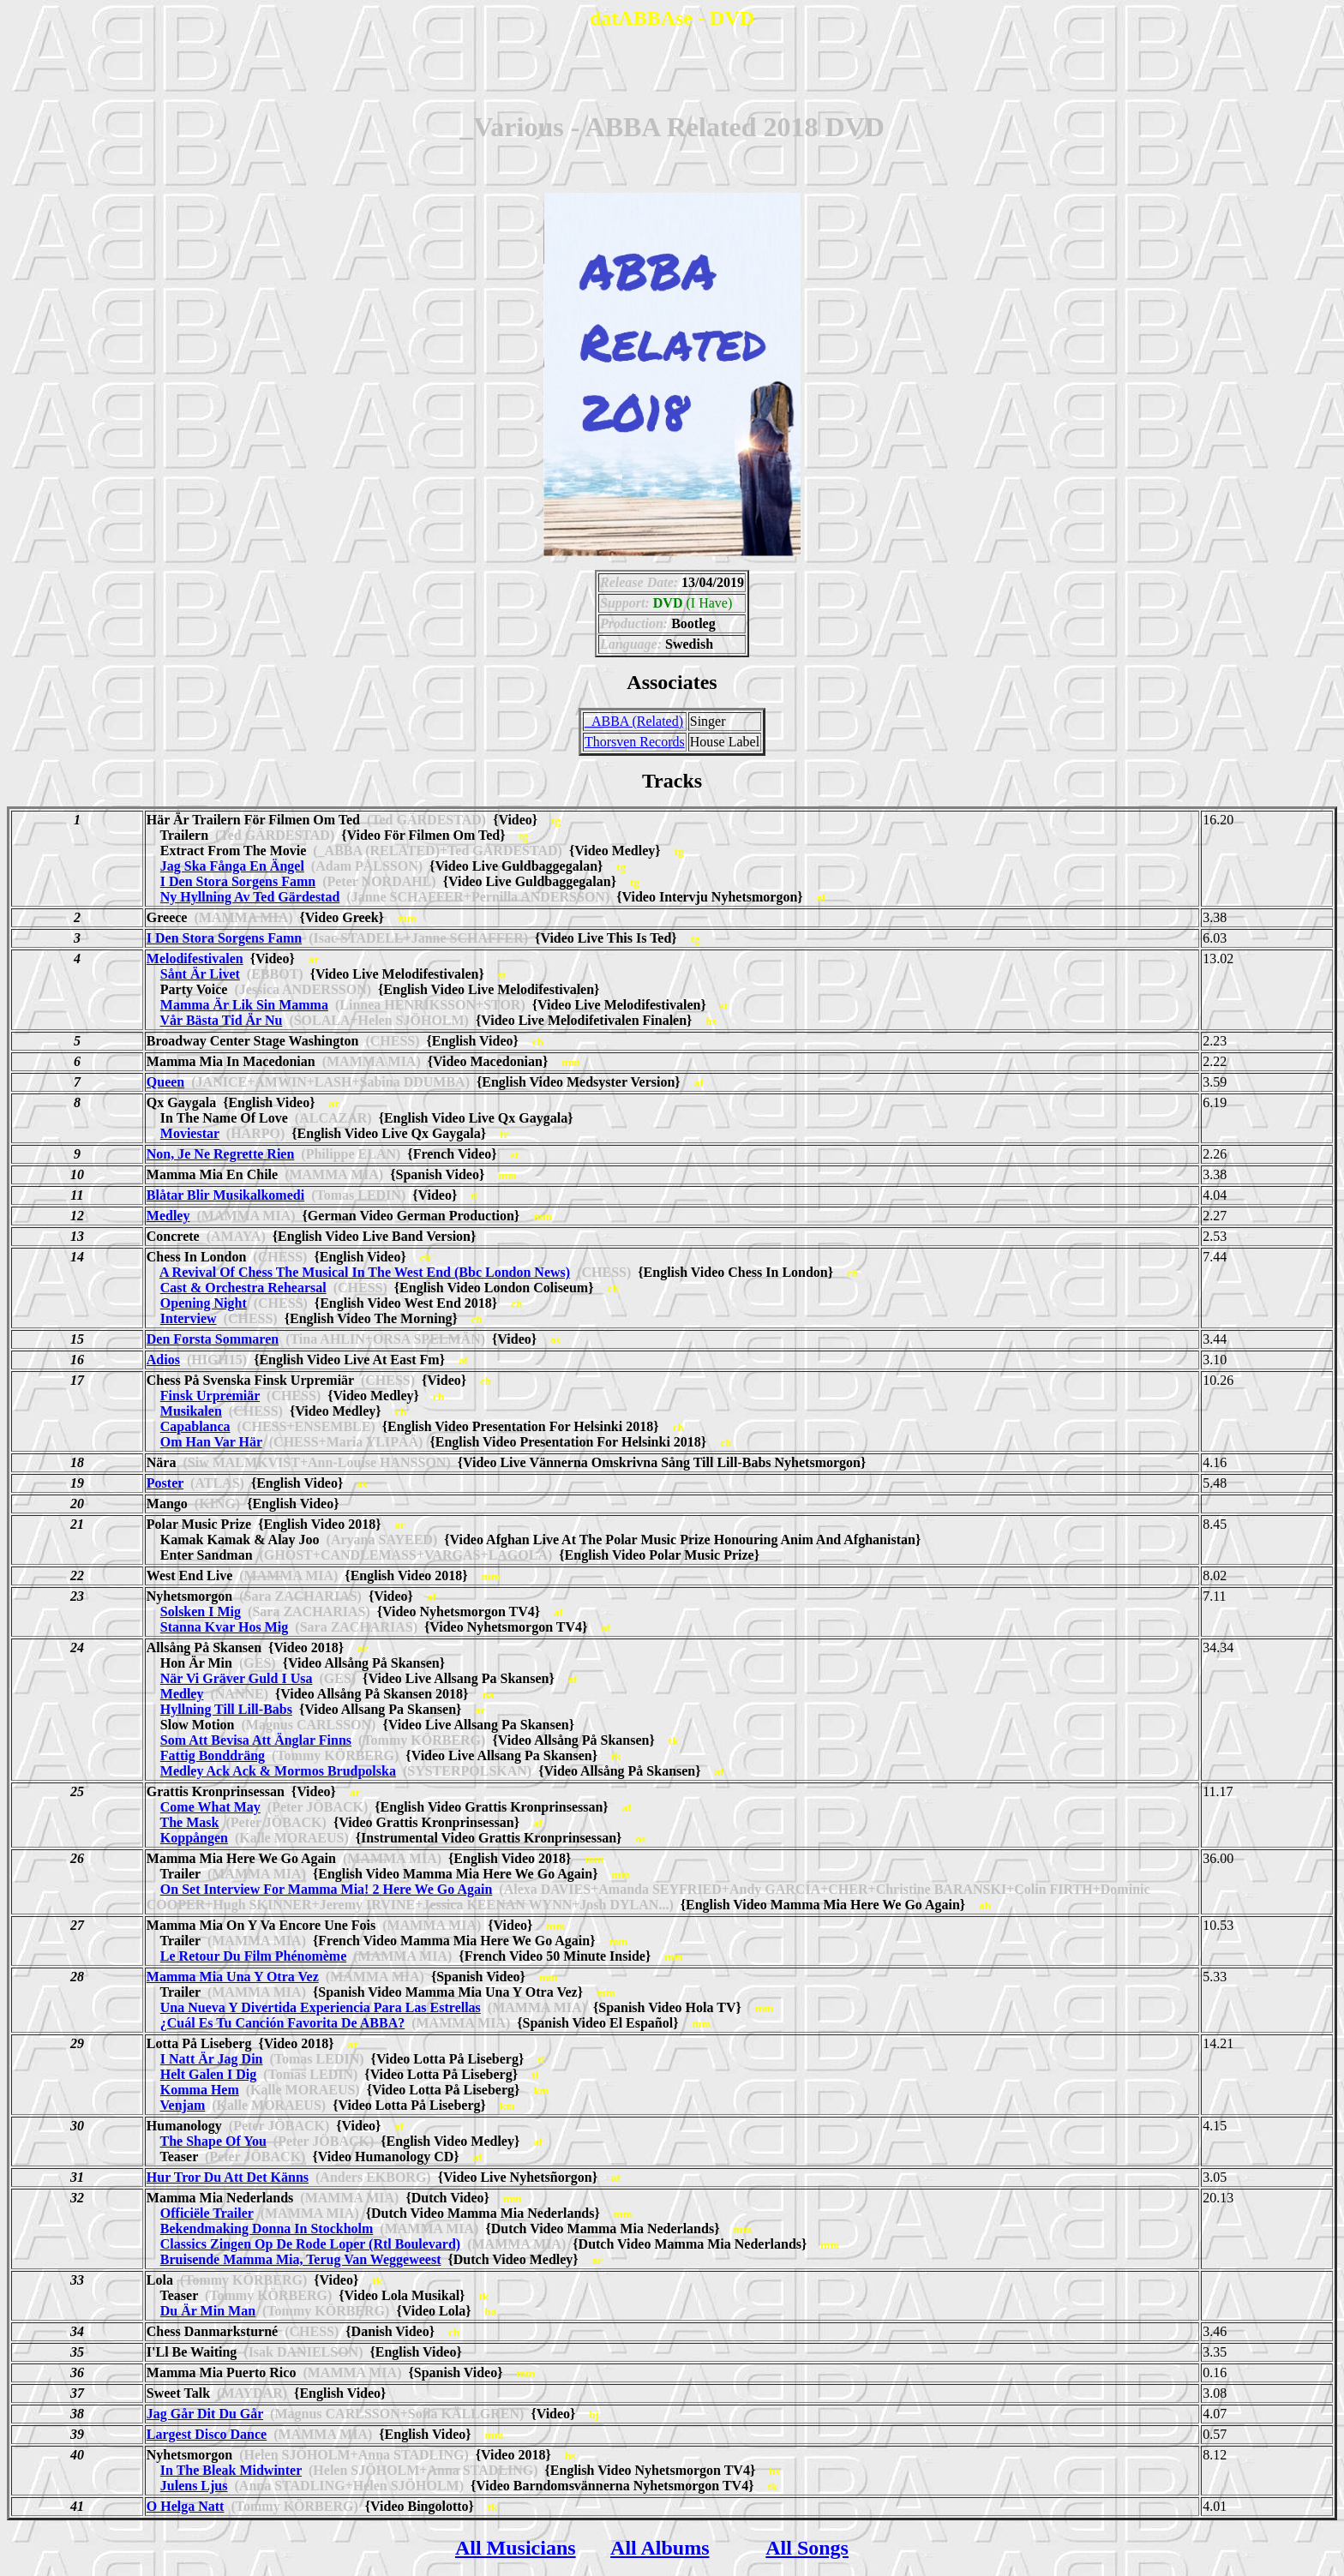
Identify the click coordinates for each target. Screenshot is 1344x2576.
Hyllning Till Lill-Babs (226, 1709)
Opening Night (203, 1303)
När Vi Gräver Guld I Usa (236, 1678)
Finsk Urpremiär (210, 1395)
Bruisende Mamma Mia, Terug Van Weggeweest (300, 2259)
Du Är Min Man (207, 2310)
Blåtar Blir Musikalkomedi (225, 1195)
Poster (165, 1483)
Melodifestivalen (195, 958)
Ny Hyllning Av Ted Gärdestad (250, 897)
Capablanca (195, 1426)
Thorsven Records (635, 741)
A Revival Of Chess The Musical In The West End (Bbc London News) (364, 1272)
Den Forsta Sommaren (213, 1339)
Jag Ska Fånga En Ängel (232, 866)
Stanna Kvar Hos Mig (224, 1627)
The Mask (189, 1822)
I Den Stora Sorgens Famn (237, 881)
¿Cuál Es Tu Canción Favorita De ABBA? (282, 2023)
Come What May (210, 1807)
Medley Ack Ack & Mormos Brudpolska (278, 1771)
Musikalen (191, 1411)
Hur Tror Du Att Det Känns (228, 2177)
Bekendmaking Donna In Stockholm (267, 2228)
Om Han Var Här (211, 1442)
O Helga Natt (186, 2506)
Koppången (194, 1837)
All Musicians (515, 2548)
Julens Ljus (194, 2485)
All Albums (659, 2548)
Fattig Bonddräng (212, 1755)
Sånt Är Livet (200, 974)
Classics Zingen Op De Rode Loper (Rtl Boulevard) (310, 2244)
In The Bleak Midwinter (231, 2470)
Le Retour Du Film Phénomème (253, 1956)
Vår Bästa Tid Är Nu (221, 1020)
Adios (163, 1359)
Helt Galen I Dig (208, 2074)
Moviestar (189, 1133)
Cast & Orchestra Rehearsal (243, 1287)
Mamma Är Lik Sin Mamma (244, 1004)
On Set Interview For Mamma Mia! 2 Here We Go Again (326, 1889)
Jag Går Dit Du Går (205, 2413)
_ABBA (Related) (634, 721)
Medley (168, 1215)
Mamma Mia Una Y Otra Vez (233, 1976)
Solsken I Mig (200, 1611)
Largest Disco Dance (207, 2434)
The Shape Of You (213, 2141)
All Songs (807, 2548)
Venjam (183, 2105)
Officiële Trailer (207, 2213)
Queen (165, 1082)
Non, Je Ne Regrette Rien (221, 1154)
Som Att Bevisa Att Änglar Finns (255, 1740)
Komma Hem (199, 2089)
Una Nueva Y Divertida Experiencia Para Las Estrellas (320, 2007)
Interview (188, 1318)
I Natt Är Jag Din (211, 2059)
